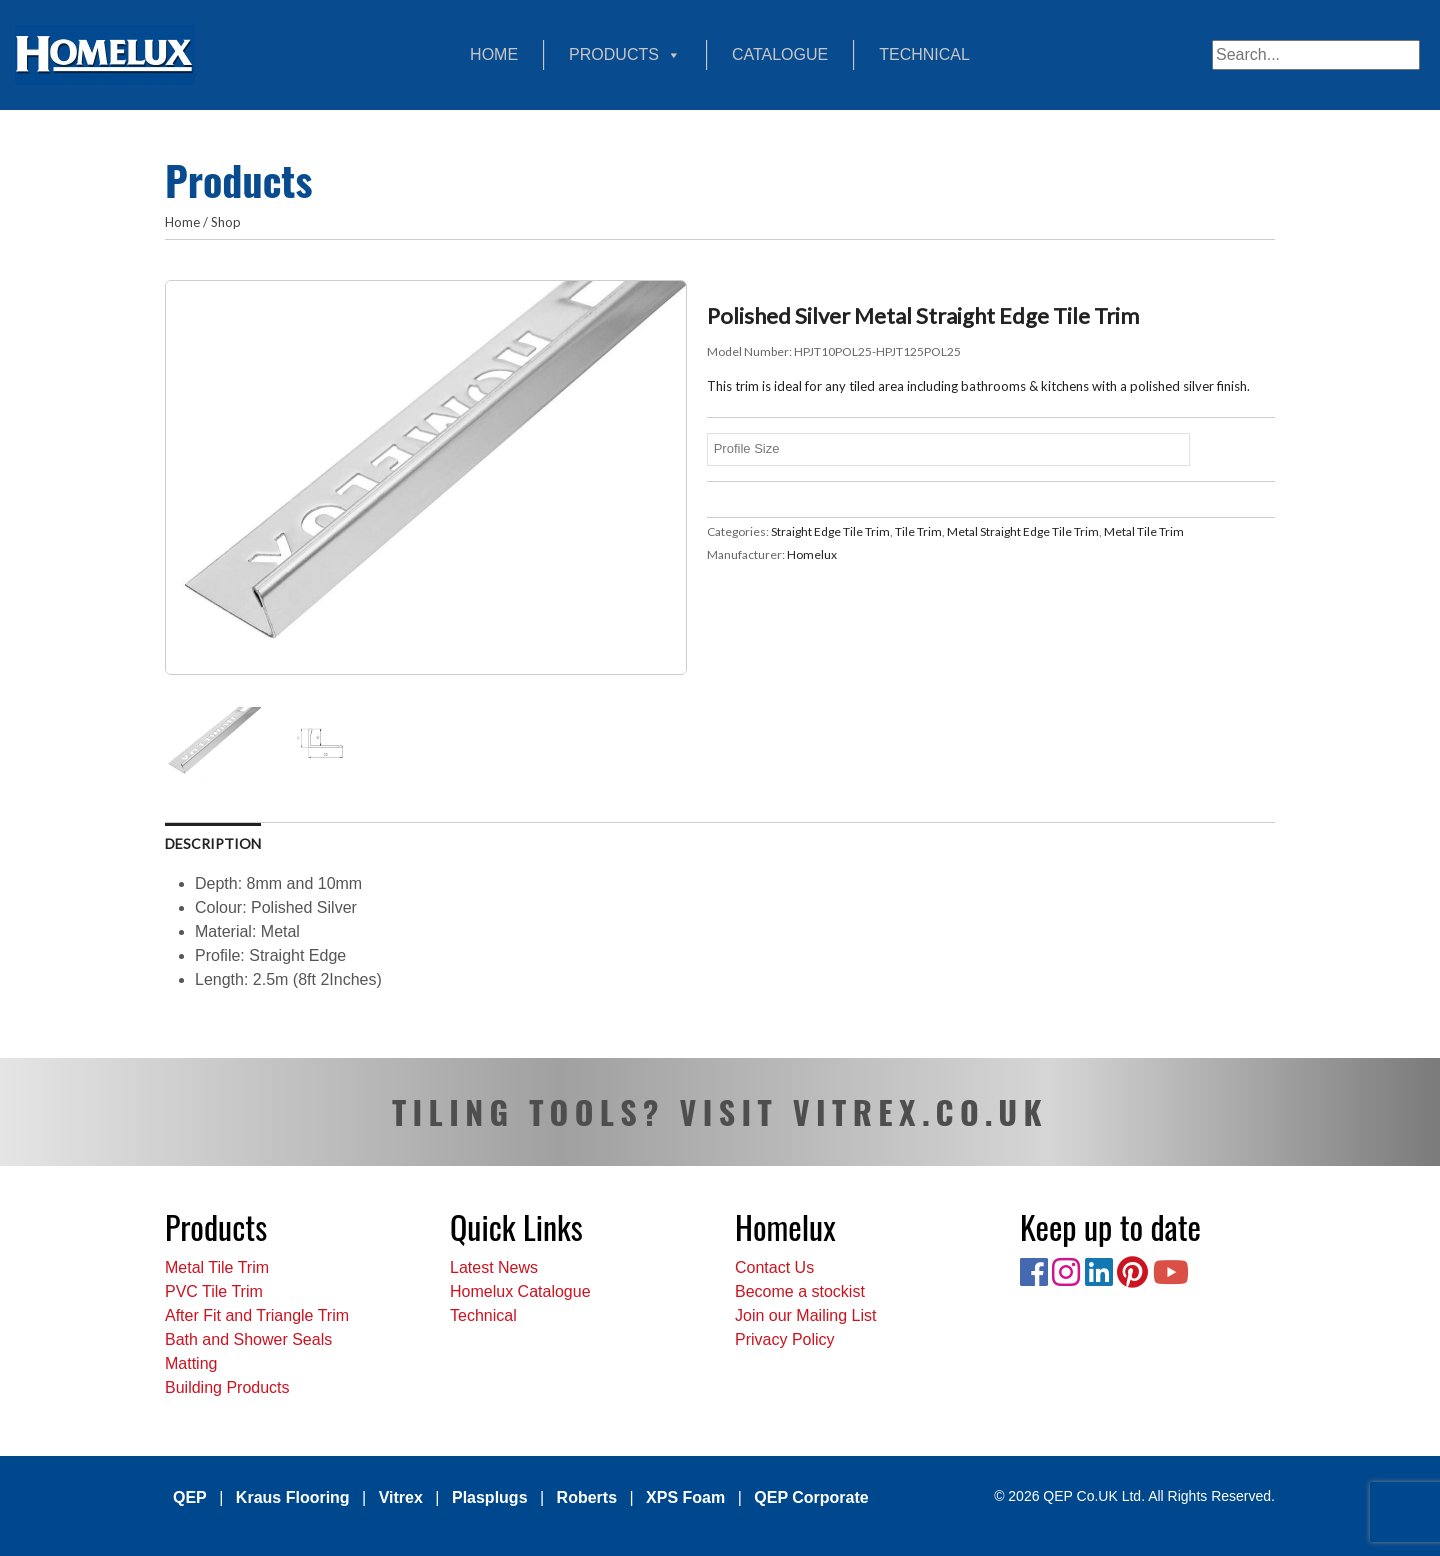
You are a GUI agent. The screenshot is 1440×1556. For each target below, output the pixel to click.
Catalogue (780, 54)
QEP (190, 1497)
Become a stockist (800, 1291)
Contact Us (774, 1267)
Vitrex (401, 1497)
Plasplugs (490, 1497)
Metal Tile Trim (1144, 531)
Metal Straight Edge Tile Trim (1023, 531)
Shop (226, 222)
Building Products (227, 1387)
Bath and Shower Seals (248, 1339)
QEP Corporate (811, 1497)
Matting (191, 1363)
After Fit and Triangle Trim (257, 1315)
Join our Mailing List (805, 1315)
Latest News (494, 1267)
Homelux (812, 554)
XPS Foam (685, 1497)
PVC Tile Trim (214, 1291)
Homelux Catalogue (520, 1291)
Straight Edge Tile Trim (830, 531)
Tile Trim (918, 531)
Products (625, 55)
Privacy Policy (785, 1339)
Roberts (587, 1497)
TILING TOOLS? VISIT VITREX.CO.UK (720, 1111)
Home (494, 54)
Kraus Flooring (293, 1497)
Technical (924, 54)
